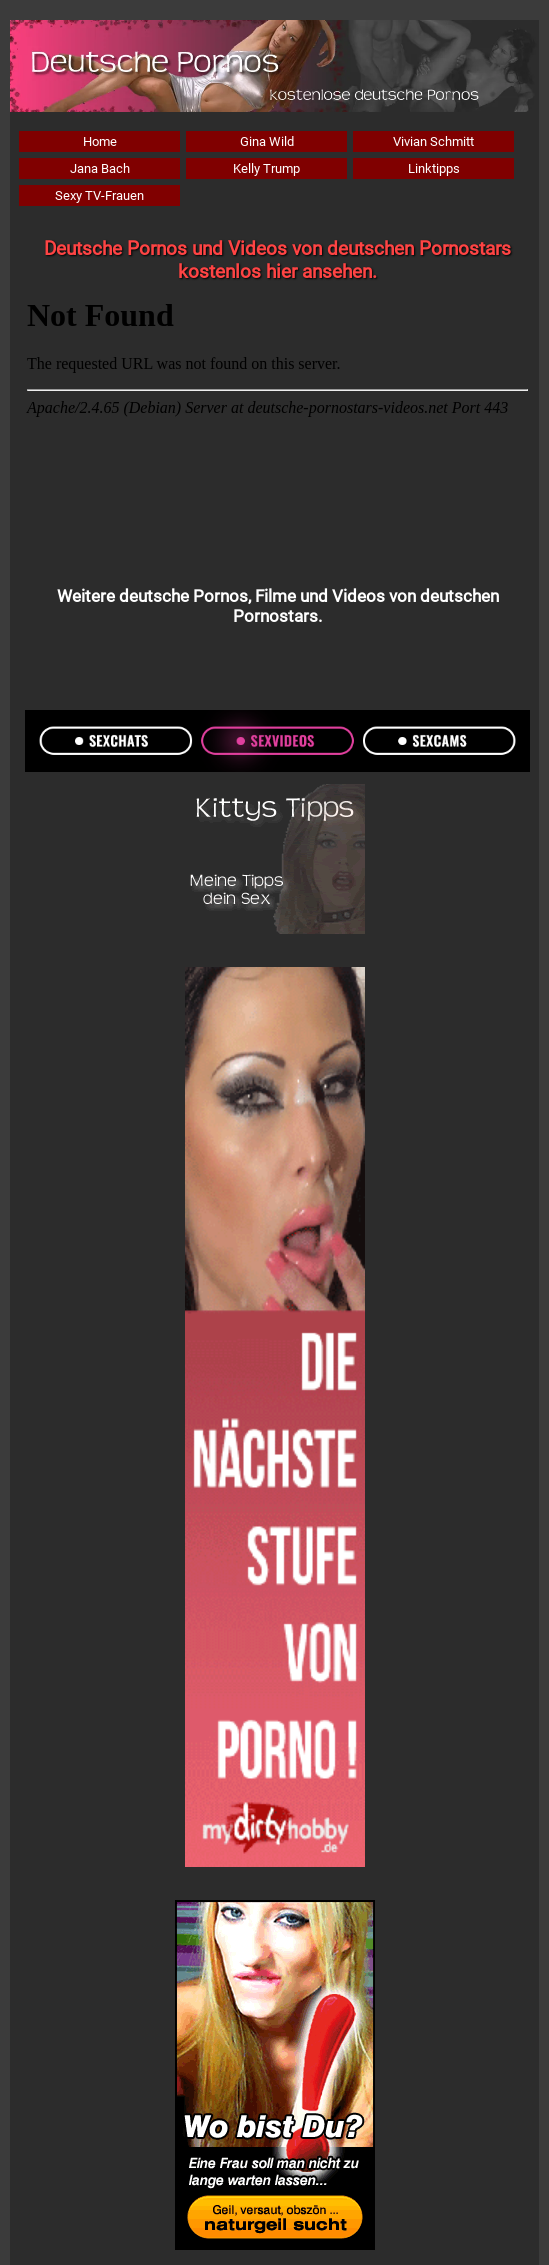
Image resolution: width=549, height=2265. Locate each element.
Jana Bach (100, 168)
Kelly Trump (266, 168)
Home (100, 141)
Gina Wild (267, 141)
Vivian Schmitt (433, 141)
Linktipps (434, 168)
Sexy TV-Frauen (99, 195)
